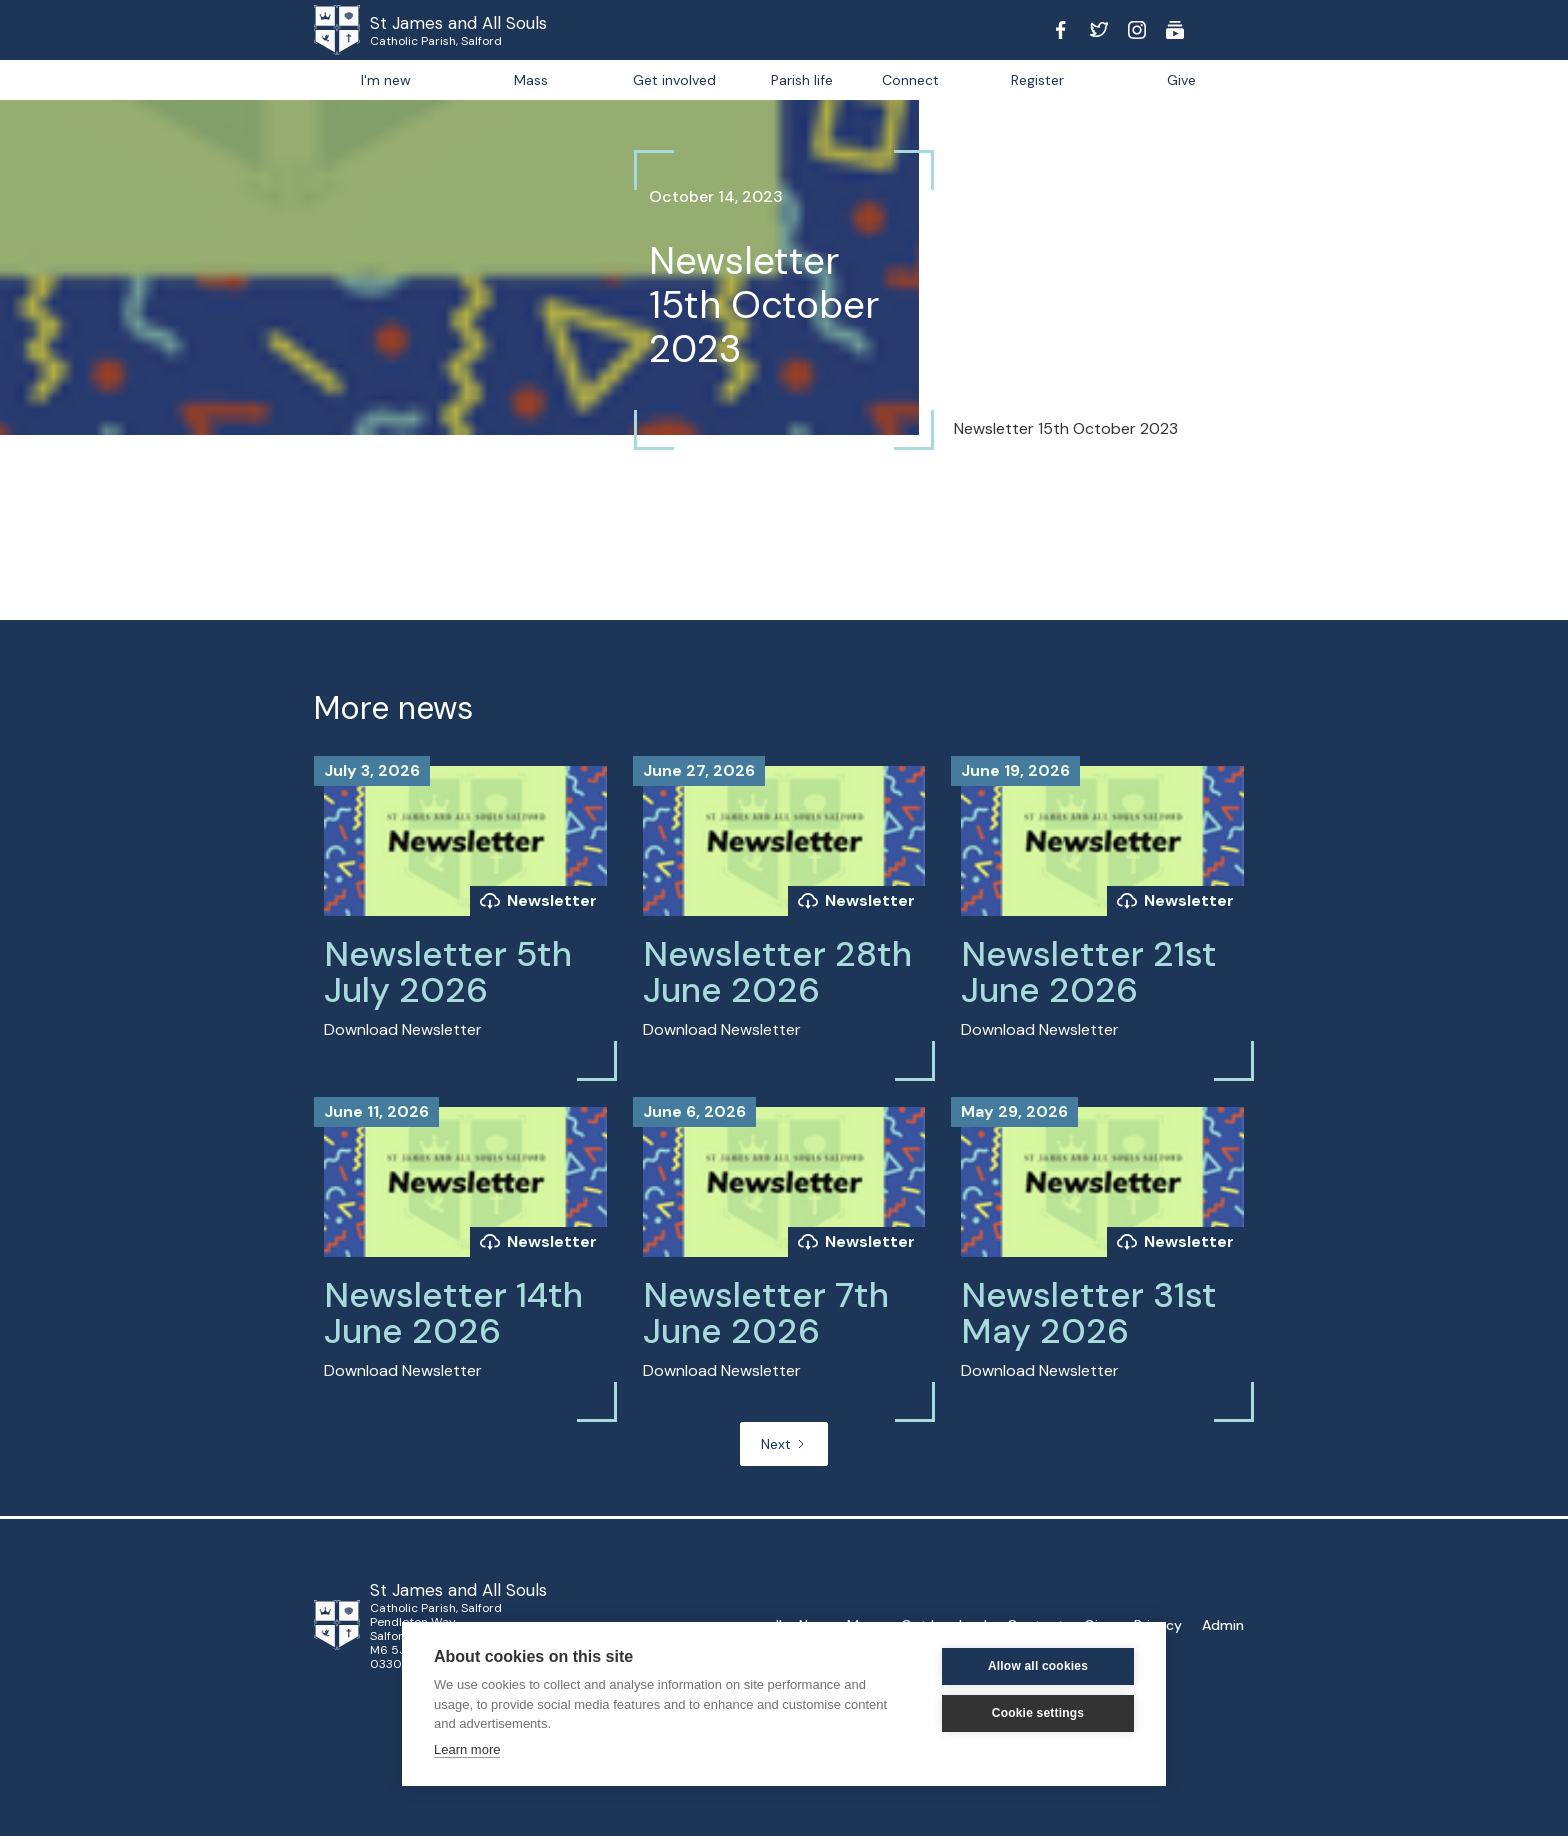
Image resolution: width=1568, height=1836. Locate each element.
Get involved (674, 80)
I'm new (386, 80)
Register (1037, 80)
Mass (531, 80)
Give (1181, 80)
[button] (801, 80)
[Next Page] (784, 1444)
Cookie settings (1038, 1713)
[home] (364, 30)
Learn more (467, 1749)
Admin (1223, 1625)
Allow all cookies (1038, 1666)
